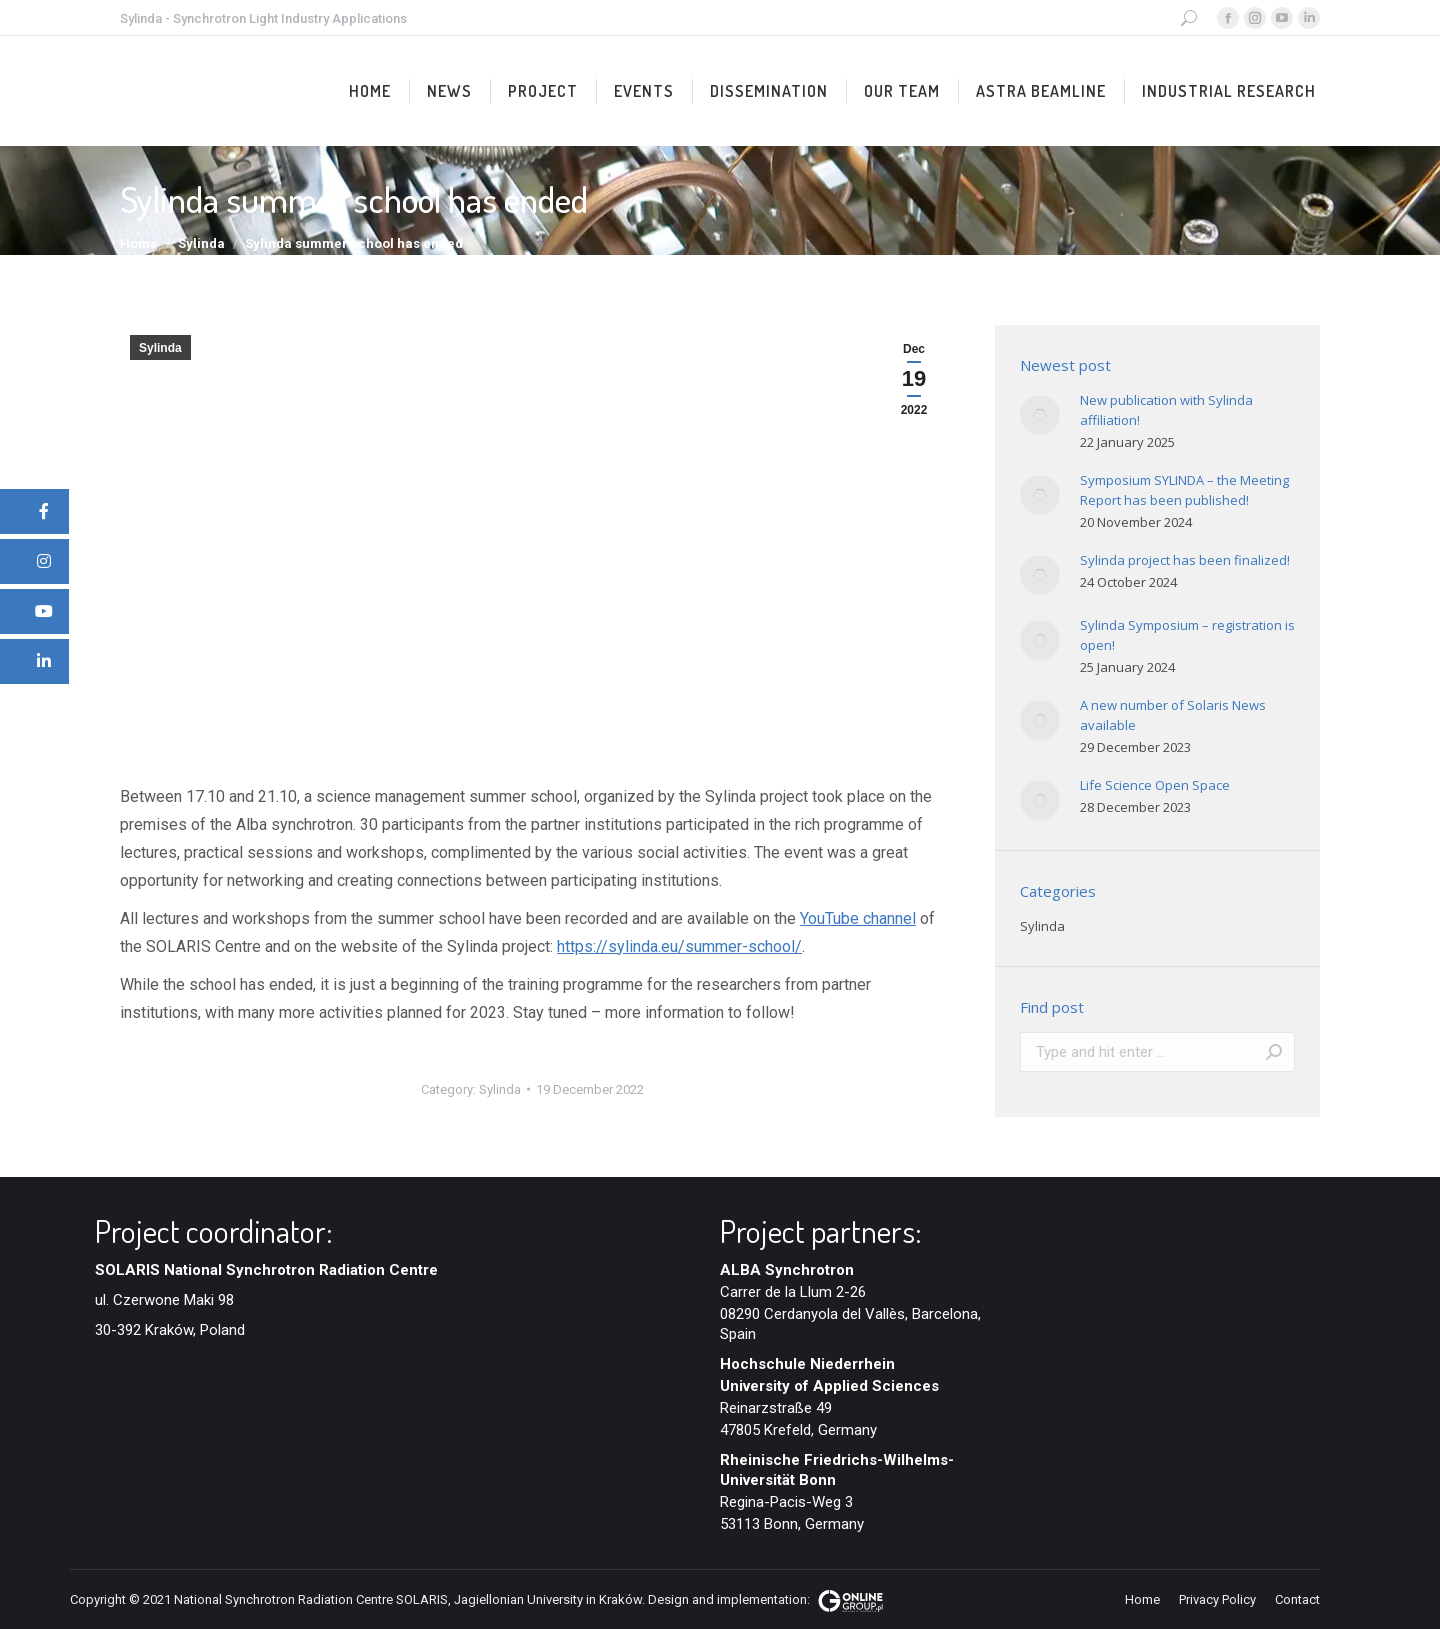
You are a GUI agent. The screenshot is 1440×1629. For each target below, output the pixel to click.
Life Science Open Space (1155, 785)
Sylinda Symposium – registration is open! (1187, 635)
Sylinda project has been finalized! (1185, 560)
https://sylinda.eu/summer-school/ (679, 946)
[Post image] (1040, 415)
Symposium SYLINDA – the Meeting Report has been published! (1184, 490)
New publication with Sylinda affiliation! (1166, 410)
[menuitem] (370, 91)
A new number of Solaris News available (1173, 715)
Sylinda (160, 348)
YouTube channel (858, 918)
